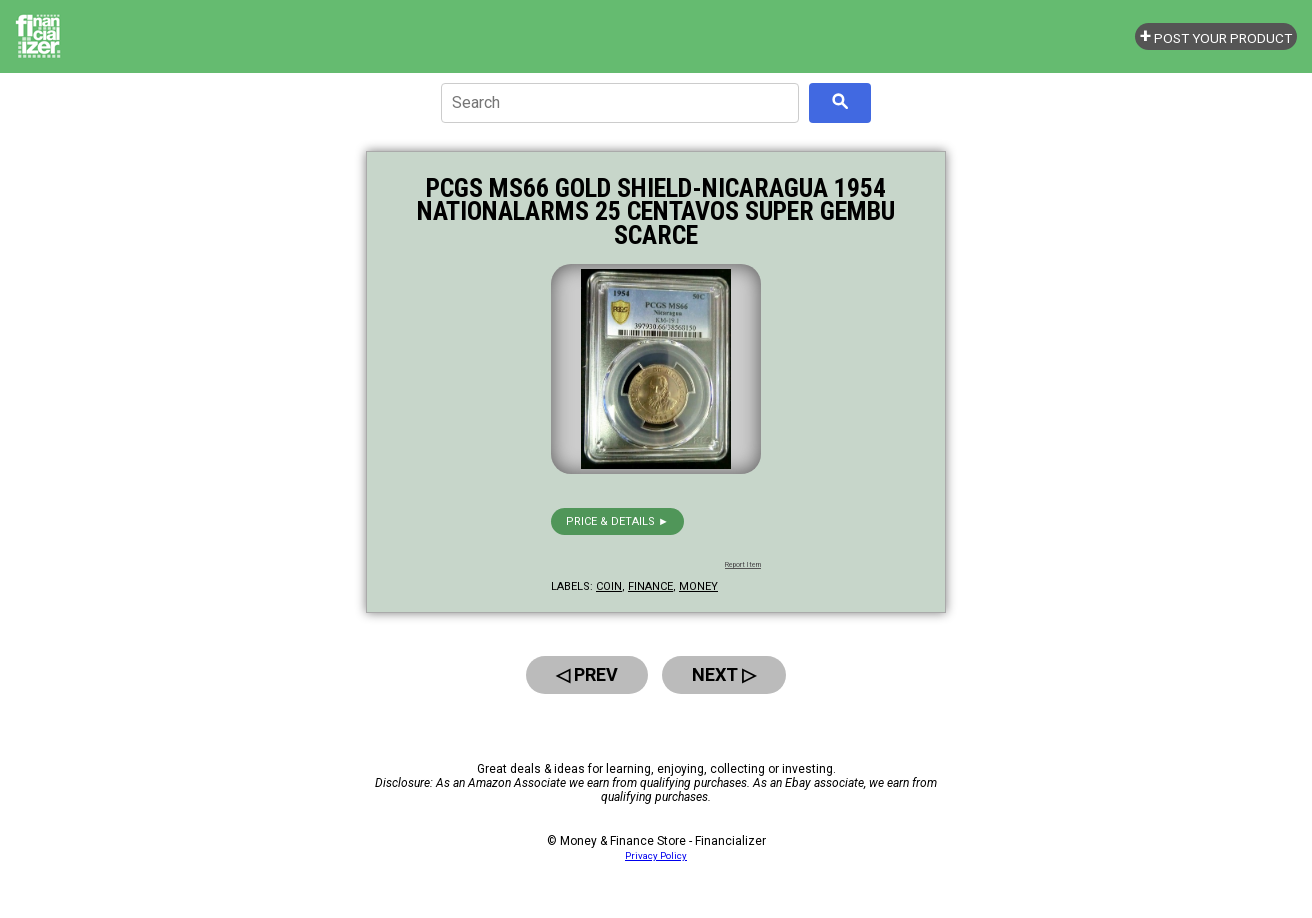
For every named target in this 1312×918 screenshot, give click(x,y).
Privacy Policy (656, 855)
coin (609, 586)
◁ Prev (587, 674)
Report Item (743, 565)
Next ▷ (724, 674)
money (698, 586)
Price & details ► (617, 521)
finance (650, 586)
